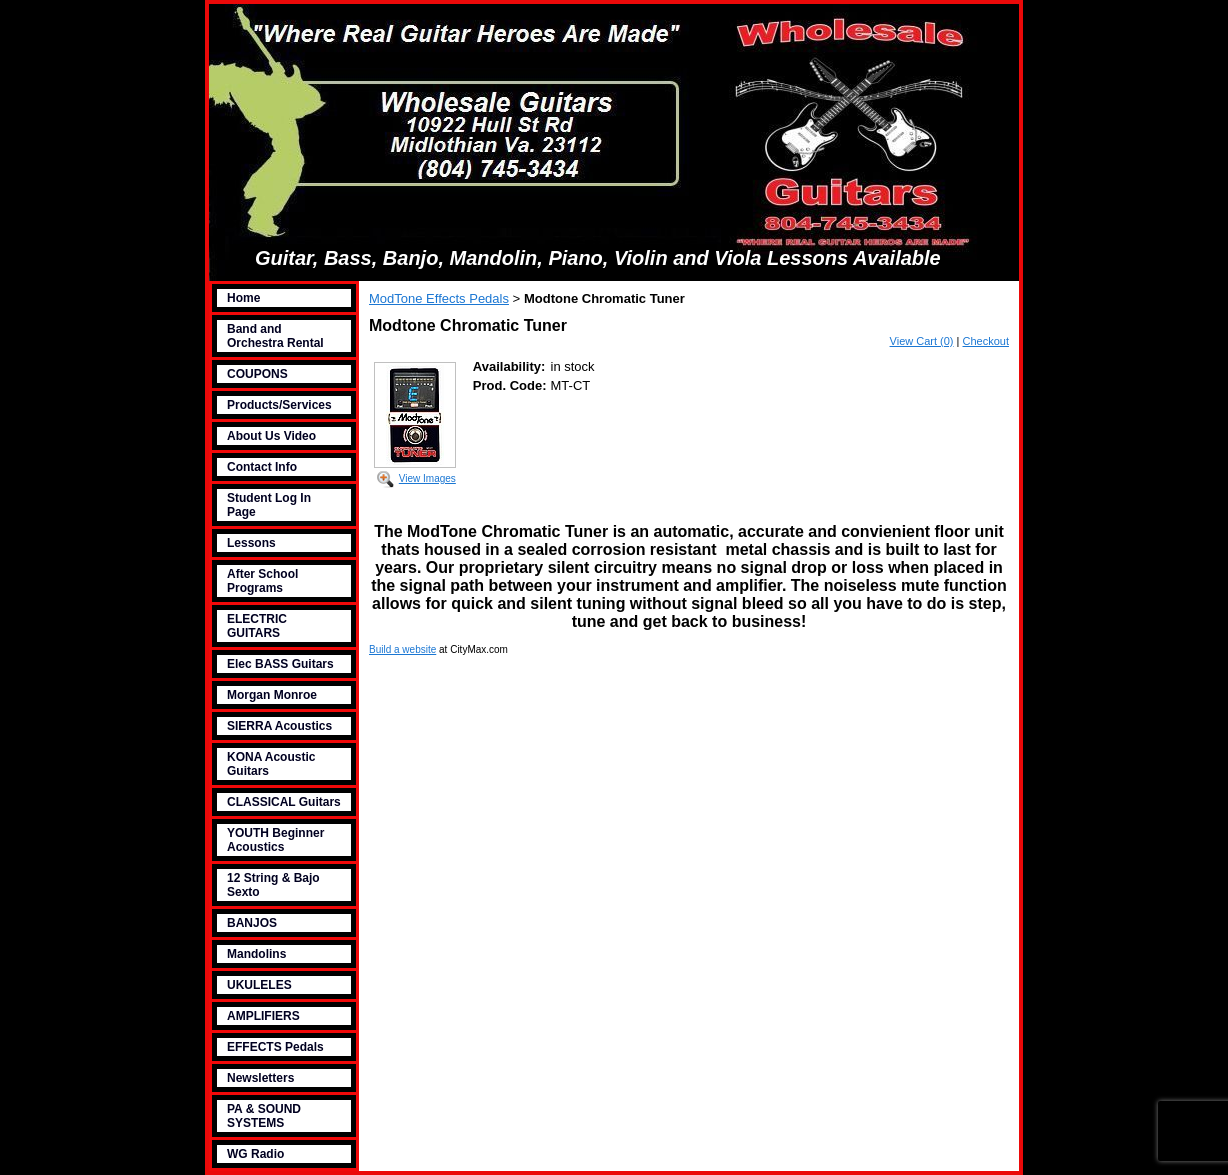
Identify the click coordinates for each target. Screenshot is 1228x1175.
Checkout (986, 341)
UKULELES (259, 985)
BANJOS (252, 923)
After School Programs (262, 581)
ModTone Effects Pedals (439, 298)
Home (243, 298)
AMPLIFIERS (263, 1016)
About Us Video (271, 436)
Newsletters (260, 1078)
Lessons (251, 543)
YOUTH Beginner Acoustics (275, 840)
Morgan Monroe (272, 695)
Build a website (402, 649)
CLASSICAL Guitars (284, 802)
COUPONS (257, 374)
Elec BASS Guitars (280, 664)
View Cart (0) (922, 341)
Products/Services (279, 405)
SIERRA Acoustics (279, 726)
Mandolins (256, 954)
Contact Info (262, 467)
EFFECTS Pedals (275, 1047)
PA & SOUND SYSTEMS (264, 1116)
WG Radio (255, 1154)
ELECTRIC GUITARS (257, 626)
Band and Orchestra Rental (275, 336)
